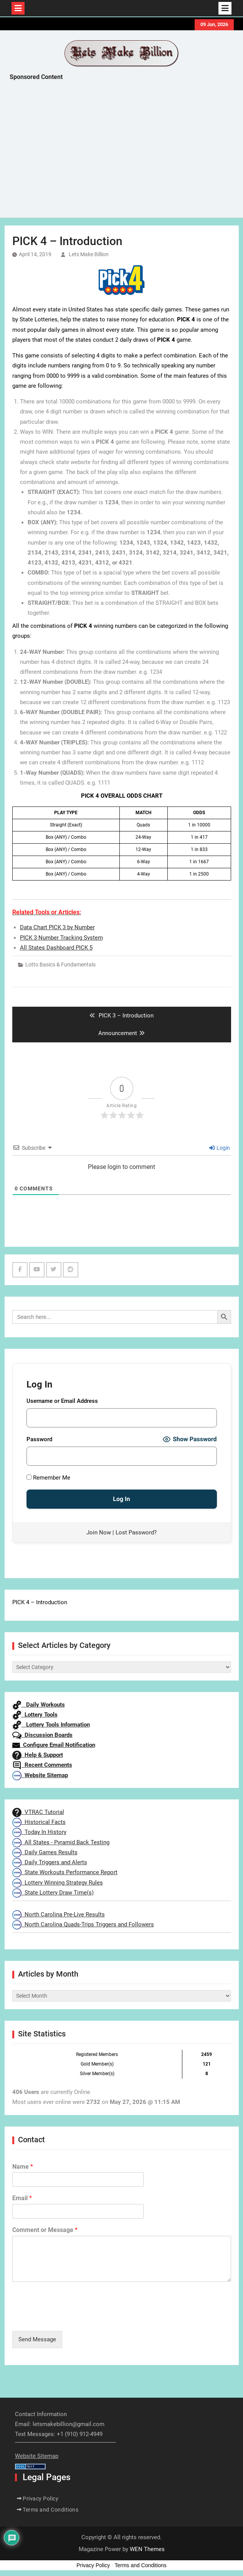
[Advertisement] (126, 151)
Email (22, 2198)
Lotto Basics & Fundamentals (60, 964)
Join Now (98, 1532)
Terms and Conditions (50, 2510)
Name (22, 2166)
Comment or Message (45, 2230)
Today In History (39, 1832)
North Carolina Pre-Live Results (58, 1914)
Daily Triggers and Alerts (49, 1862)
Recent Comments (42, 1764)
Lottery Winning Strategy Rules (57, 1882)
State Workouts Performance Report (64, 1872)
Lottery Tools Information (51, 1724)
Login (219, 1148)
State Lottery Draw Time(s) (53, 1892)
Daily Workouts (38, 1704)
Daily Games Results (45, 1852)
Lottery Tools (35, 1714)
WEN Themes (147, 2549)
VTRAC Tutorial (38, 1812)
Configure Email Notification (53, 1744)
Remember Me (48, 1477)
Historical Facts (39, 1822)
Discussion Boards (42, 1735)
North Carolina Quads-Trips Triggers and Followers (83, 1924)
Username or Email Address (62, 1400)
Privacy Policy (40, 2498)
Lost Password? (136, 1532)
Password (39, 1439)
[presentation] (70, 2318)
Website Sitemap (40, 1775)
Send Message (37, 2339)
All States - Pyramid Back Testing (60, 1842)
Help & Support (37, 1754)
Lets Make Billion (89, 254)
